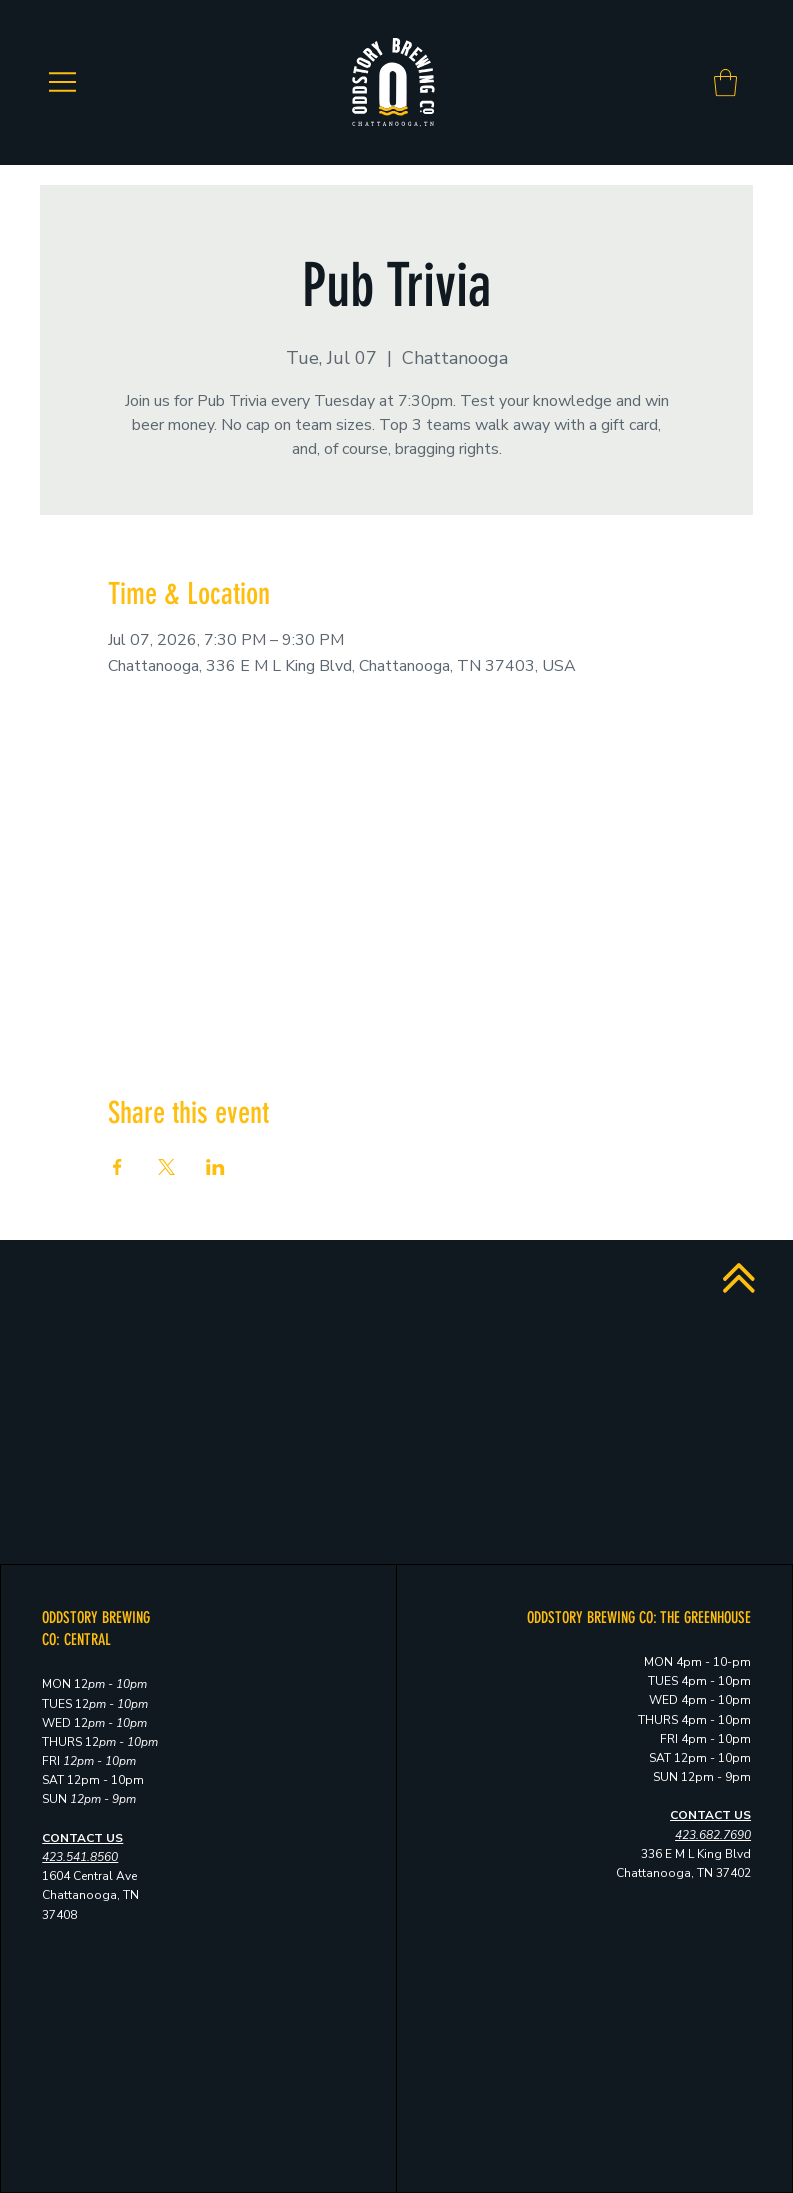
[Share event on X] (166, 1167)
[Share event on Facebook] (117, 1167)
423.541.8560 (80, 1857)
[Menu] (62, 81)
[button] (725, 82)
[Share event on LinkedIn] (215, 1167)
